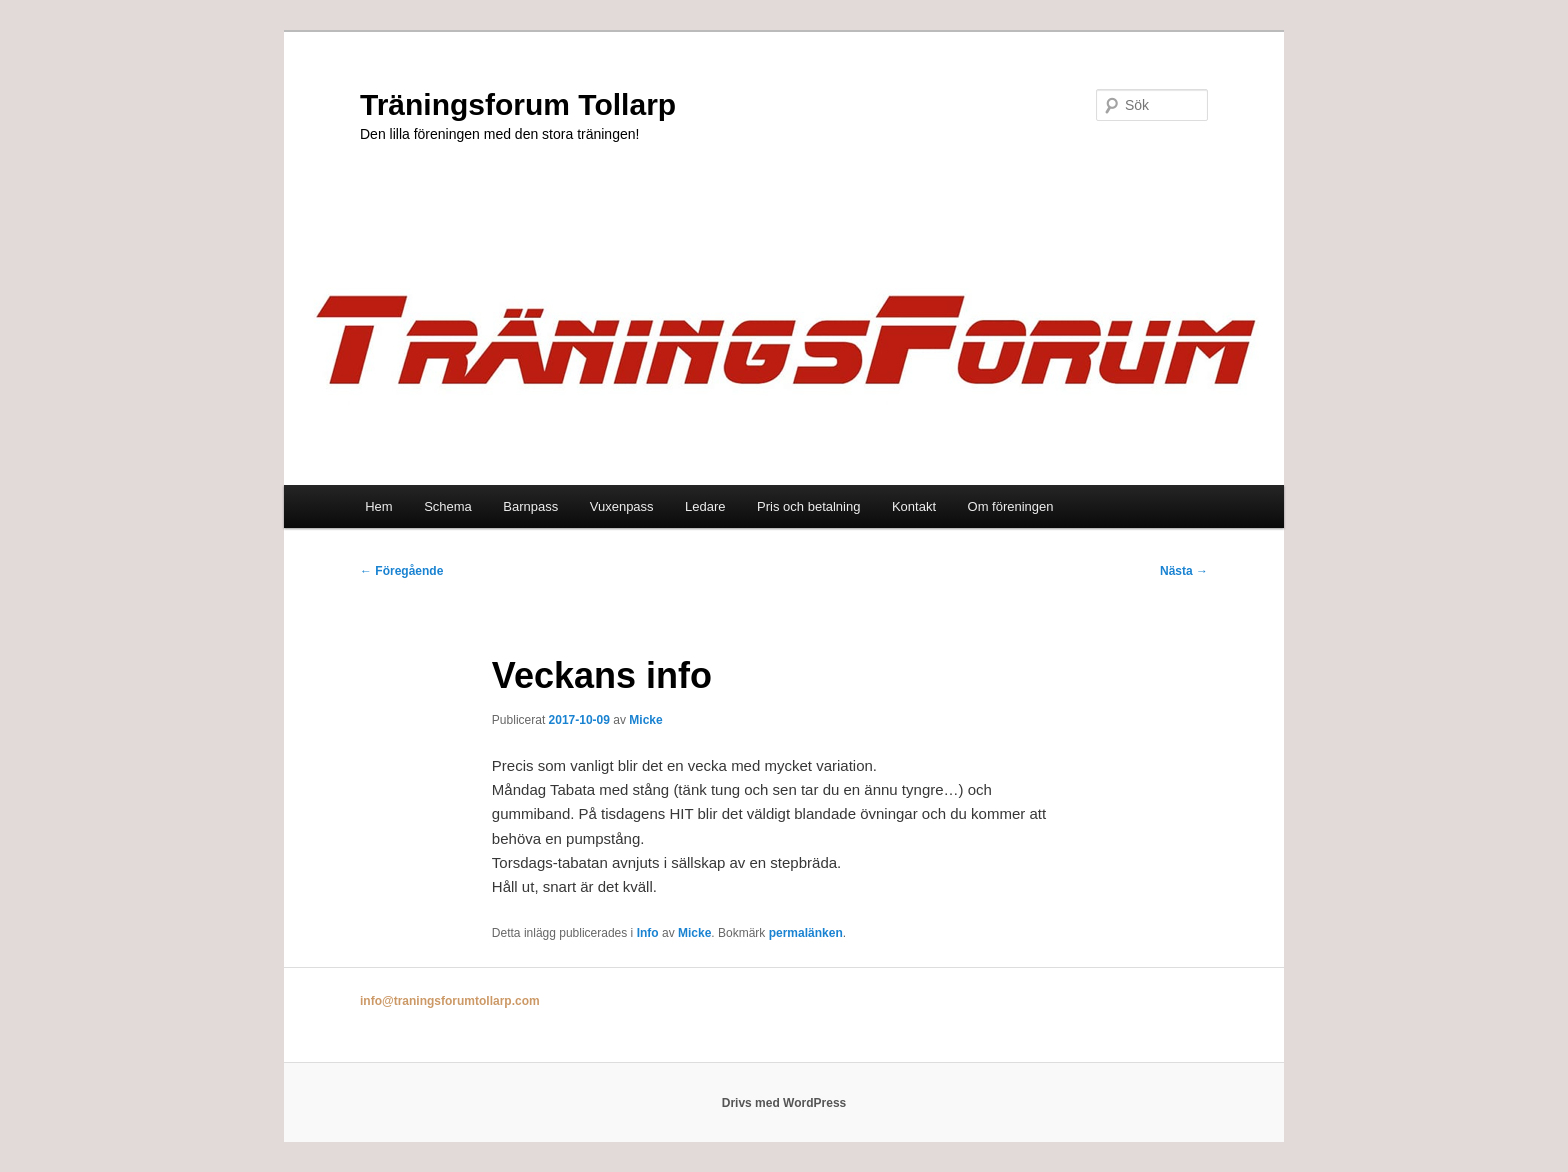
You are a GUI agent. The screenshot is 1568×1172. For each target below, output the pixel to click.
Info (648, 933)
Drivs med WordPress (784, 1103)
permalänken (806, 933)
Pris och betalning (808, 506)
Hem (378, 506)
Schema (448, 506)
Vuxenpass (622, 506)
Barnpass (530, 506)
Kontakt (914, 506)
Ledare (705, 506)
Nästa (1184, 571)
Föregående (401, 571)
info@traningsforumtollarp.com (450, 1001)
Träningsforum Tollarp (518, 104)
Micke (645, 720)
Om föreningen (1011, 506)
